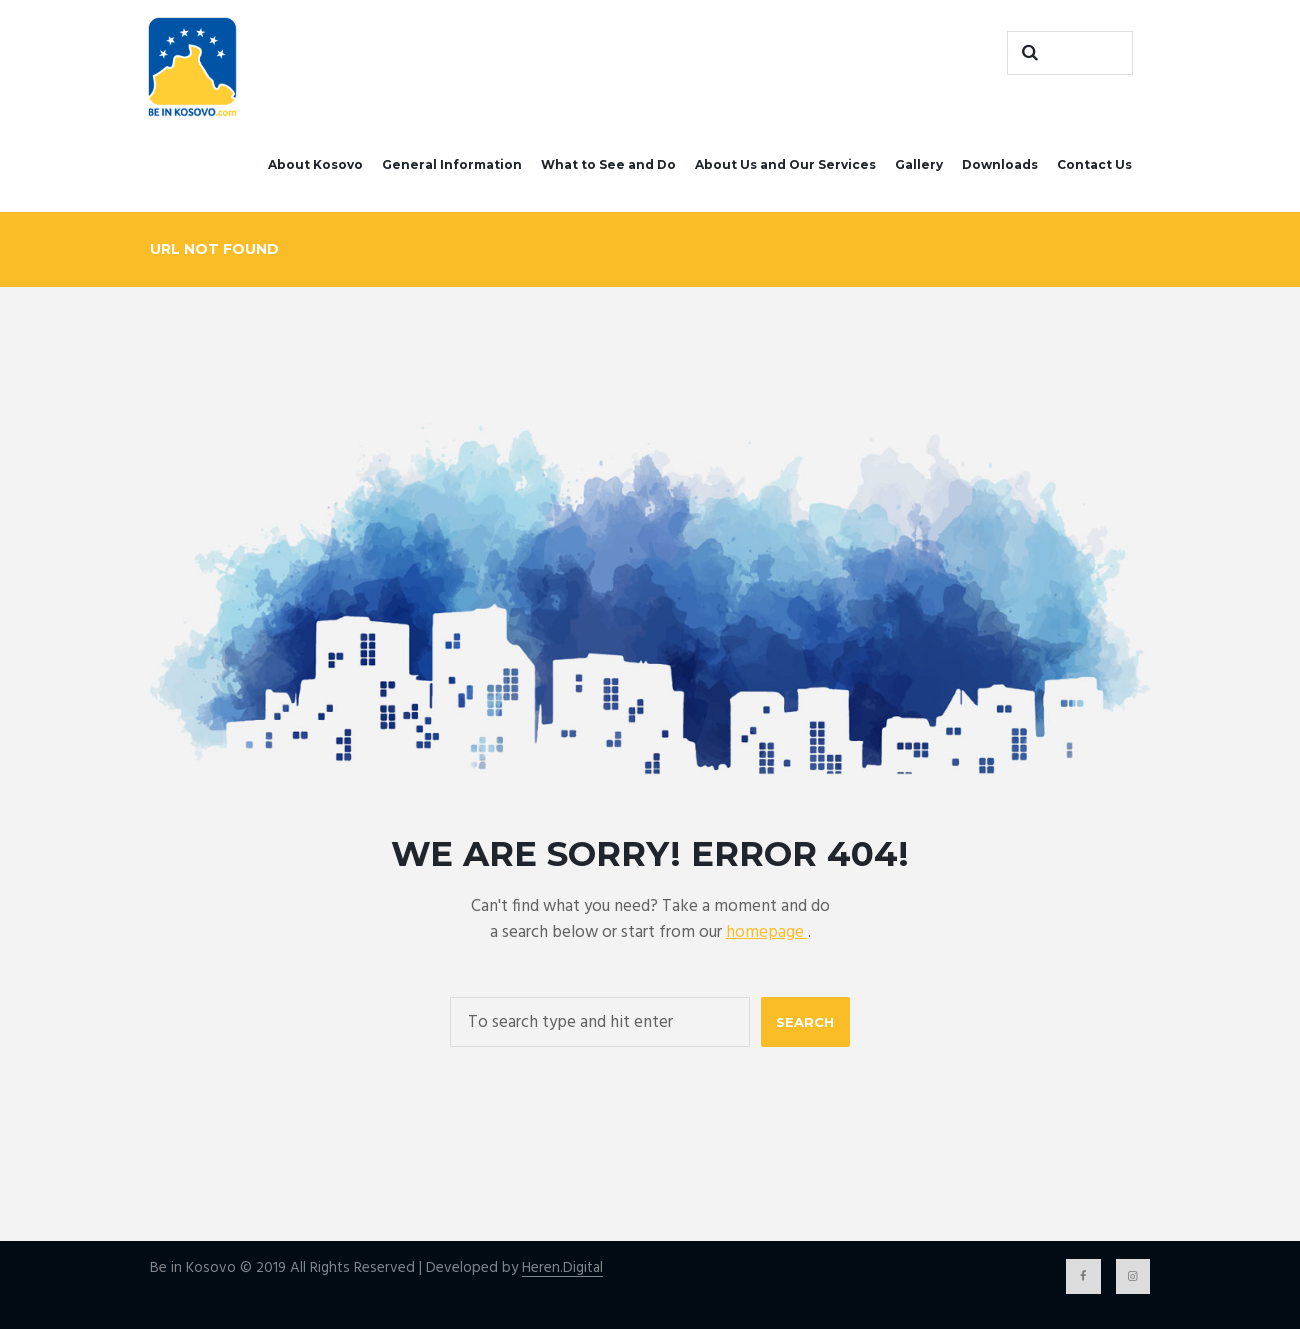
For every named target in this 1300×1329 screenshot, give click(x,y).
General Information (452, 164)
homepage (767, 932)
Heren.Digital (562, 1268)
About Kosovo (315, 164)
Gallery (919, 164)
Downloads (1000, 164)
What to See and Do (608, 164)
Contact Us (1094, 164)
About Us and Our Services (785, 164)
